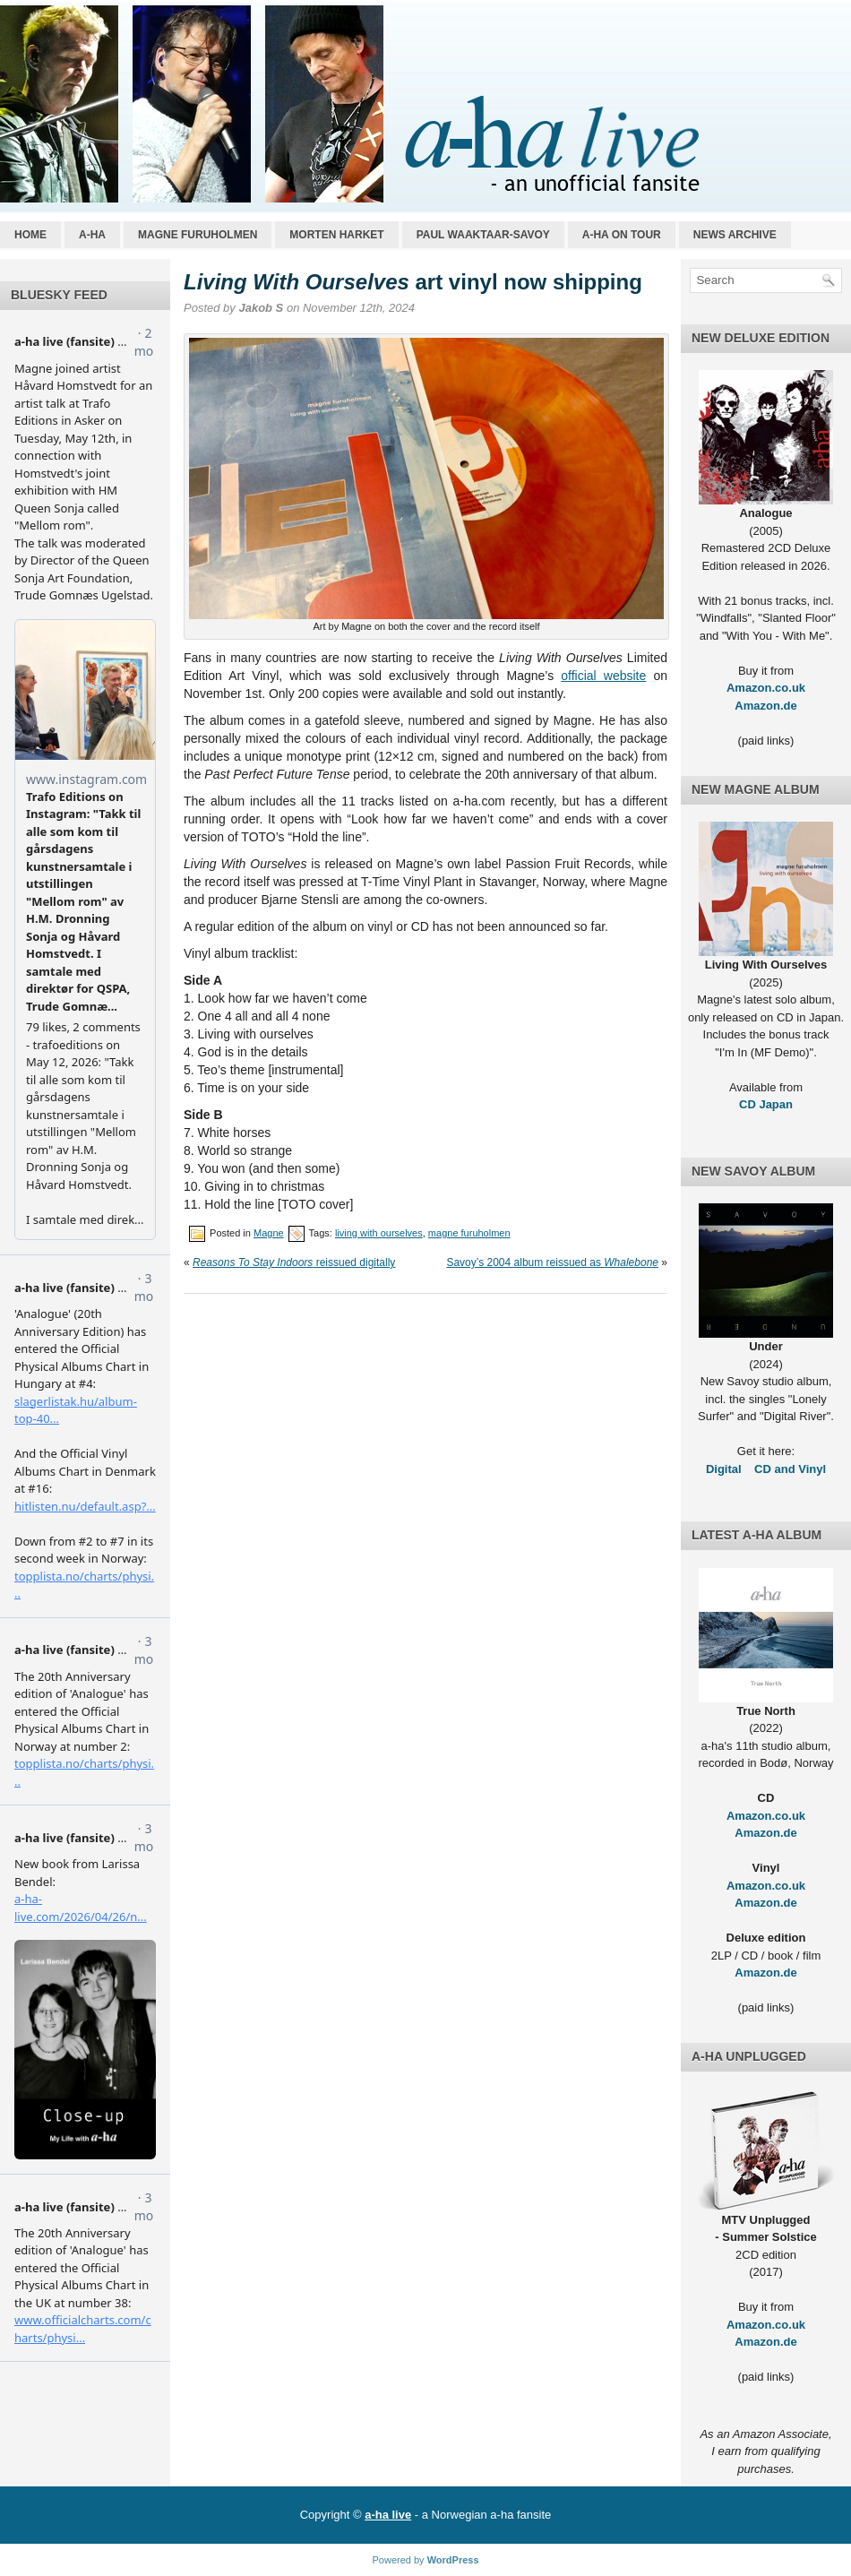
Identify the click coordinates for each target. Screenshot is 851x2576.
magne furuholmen (469, 1233)
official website (603, 675)
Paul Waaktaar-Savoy (483, 234)
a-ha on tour (621, 234)
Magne (269, 1233)
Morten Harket (336, 234)
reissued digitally (294, 1262)
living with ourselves (379, 1233)
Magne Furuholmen (197, 234)
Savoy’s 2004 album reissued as (552, 1262)
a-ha (92, 234)
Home (30, 234)
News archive (735, 234)
